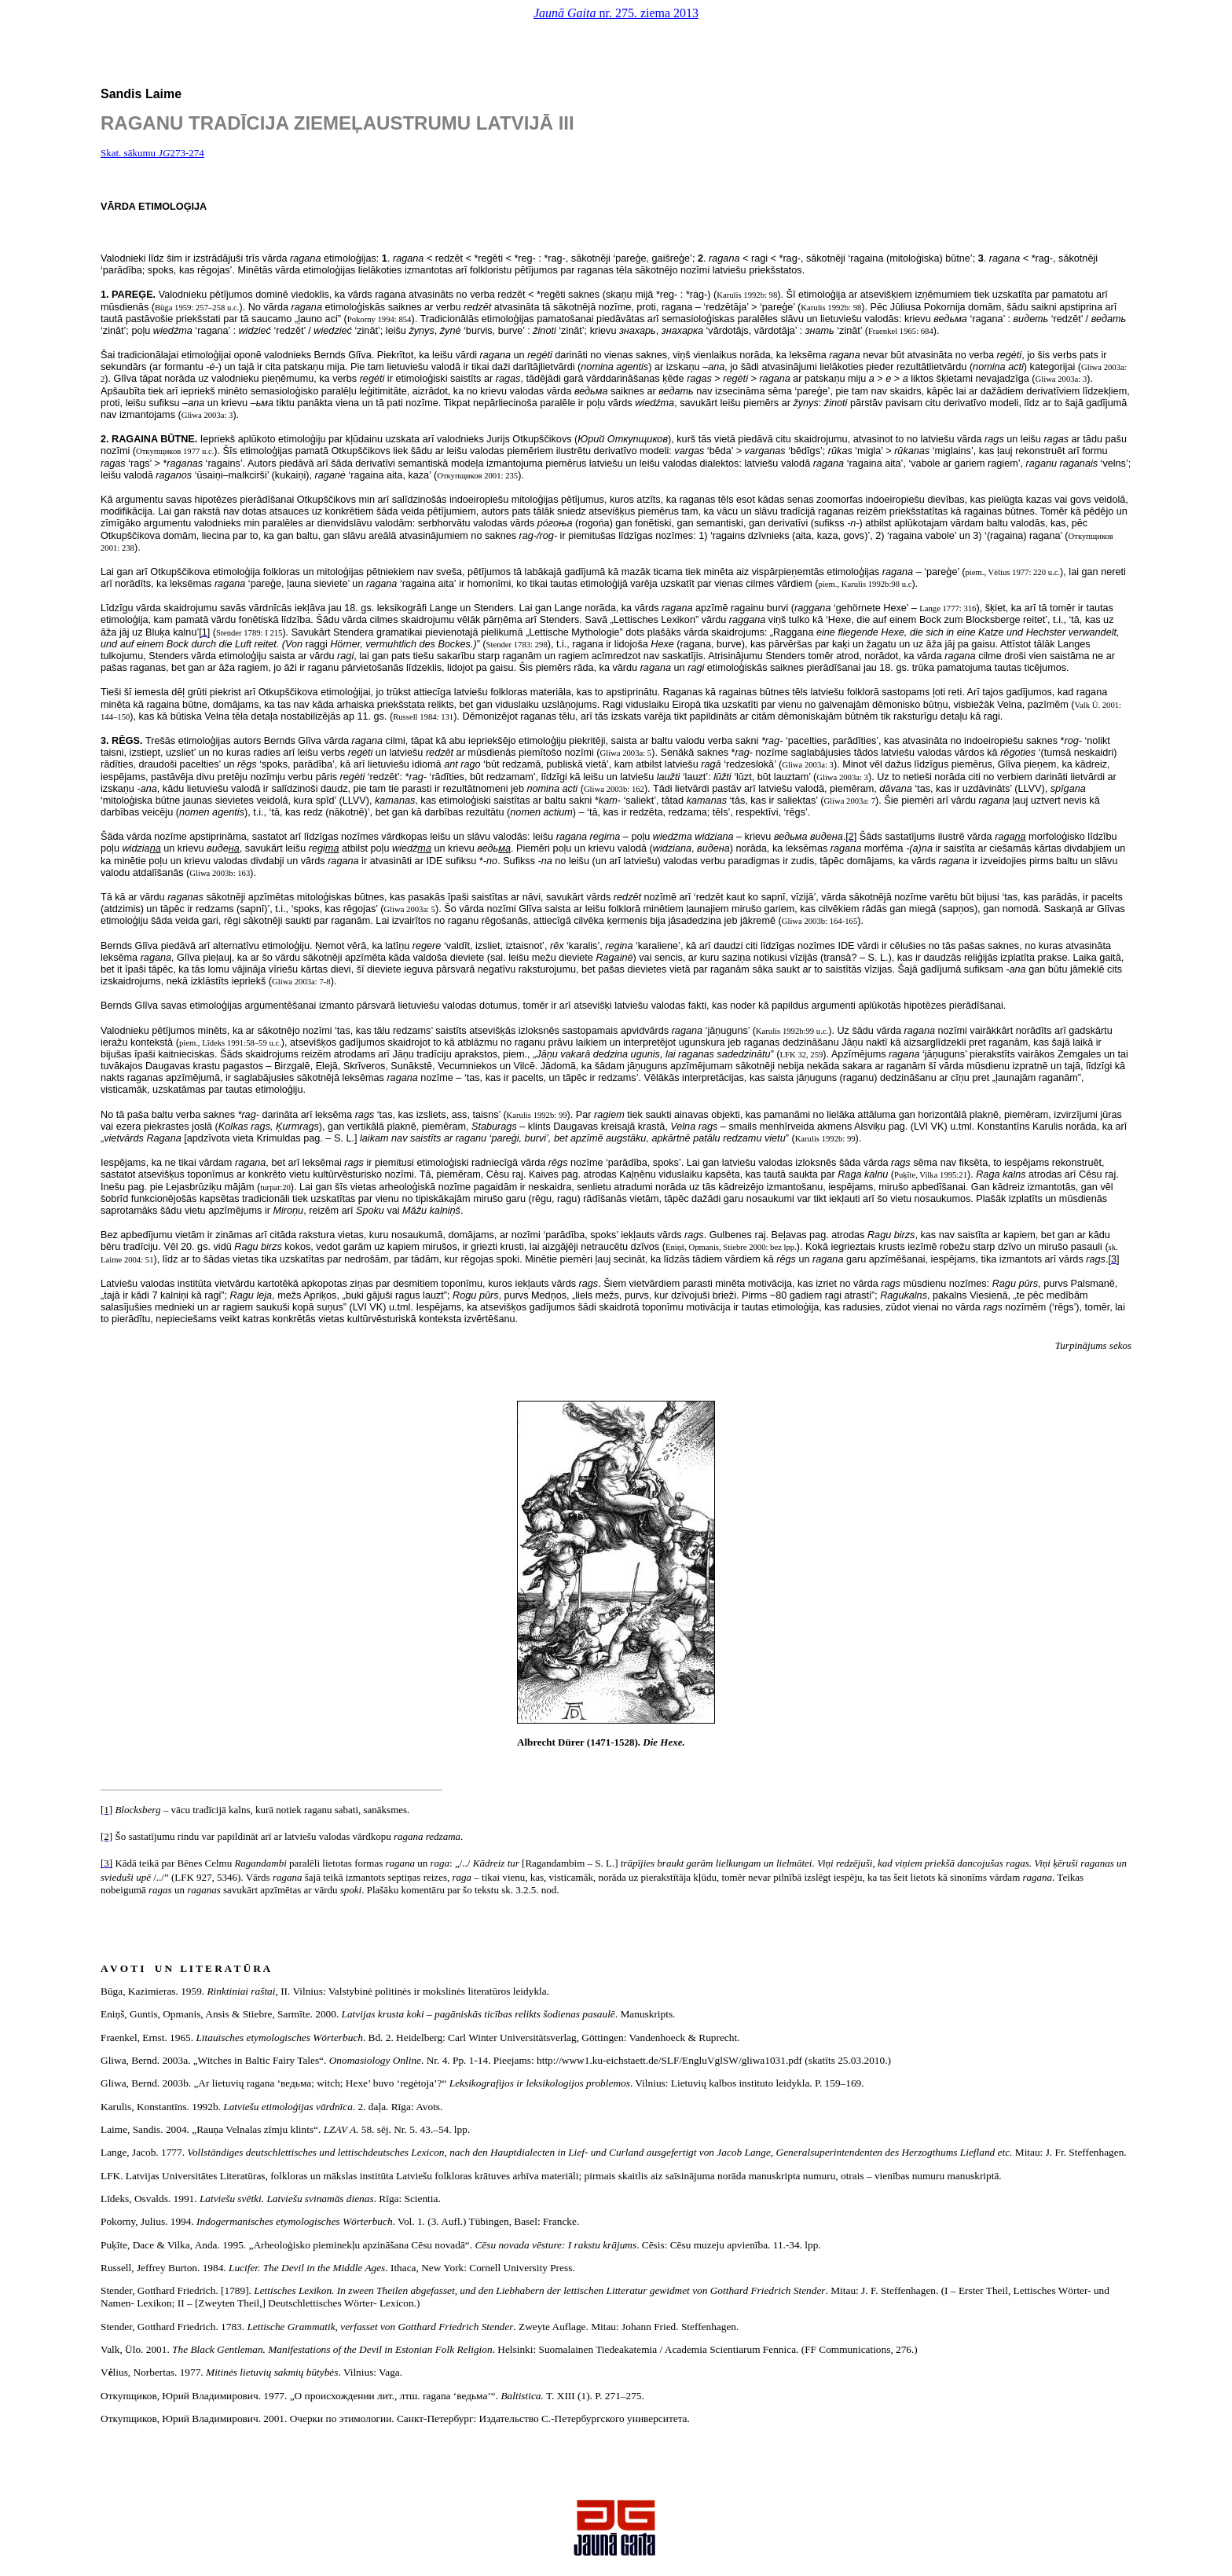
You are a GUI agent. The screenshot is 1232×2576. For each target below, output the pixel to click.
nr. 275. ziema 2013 (616, 13)
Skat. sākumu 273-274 (152, 153)
